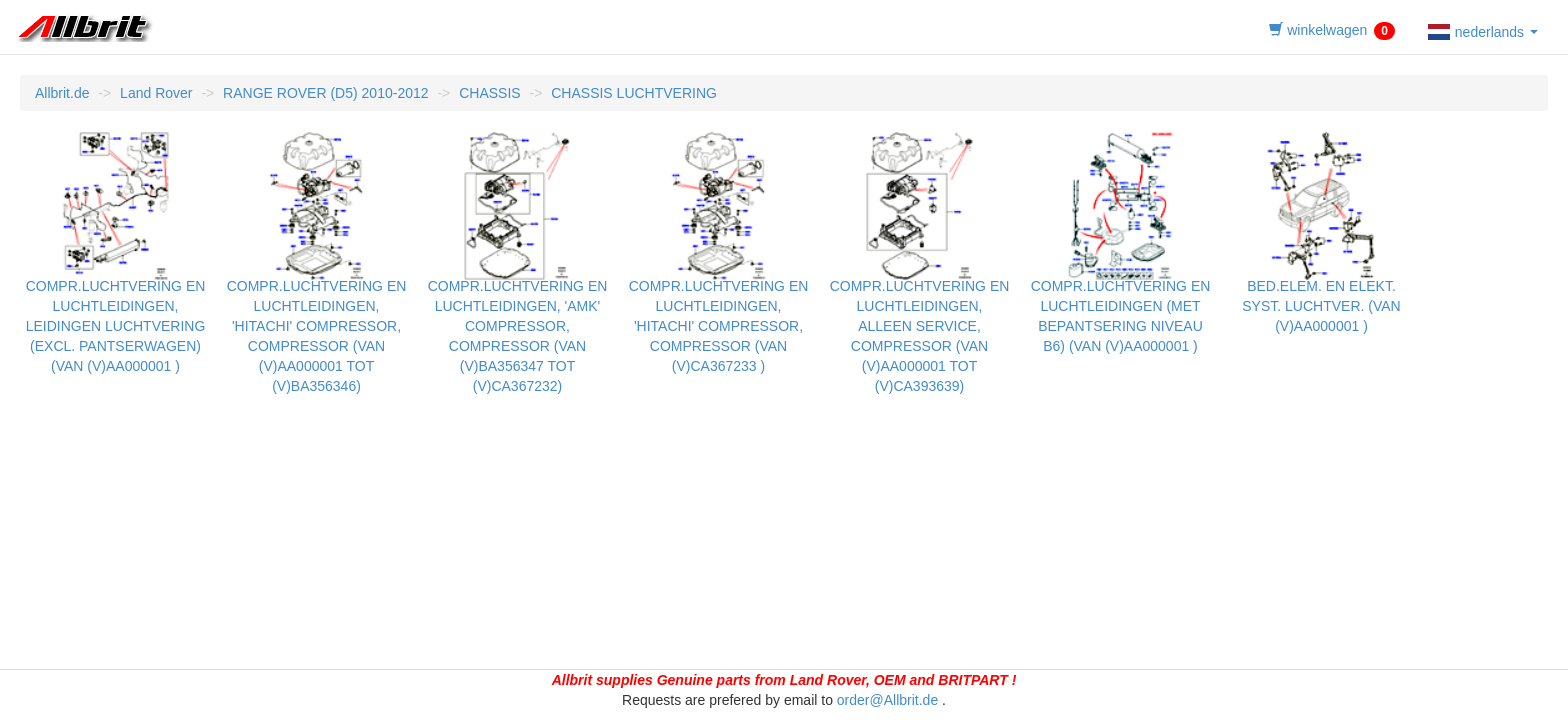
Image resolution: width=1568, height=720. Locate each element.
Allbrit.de (62, 93)
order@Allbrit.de (887, 700)
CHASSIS (489, 93)
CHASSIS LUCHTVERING (634, 93)
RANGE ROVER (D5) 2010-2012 (325, 93)
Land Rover (156, 93)
